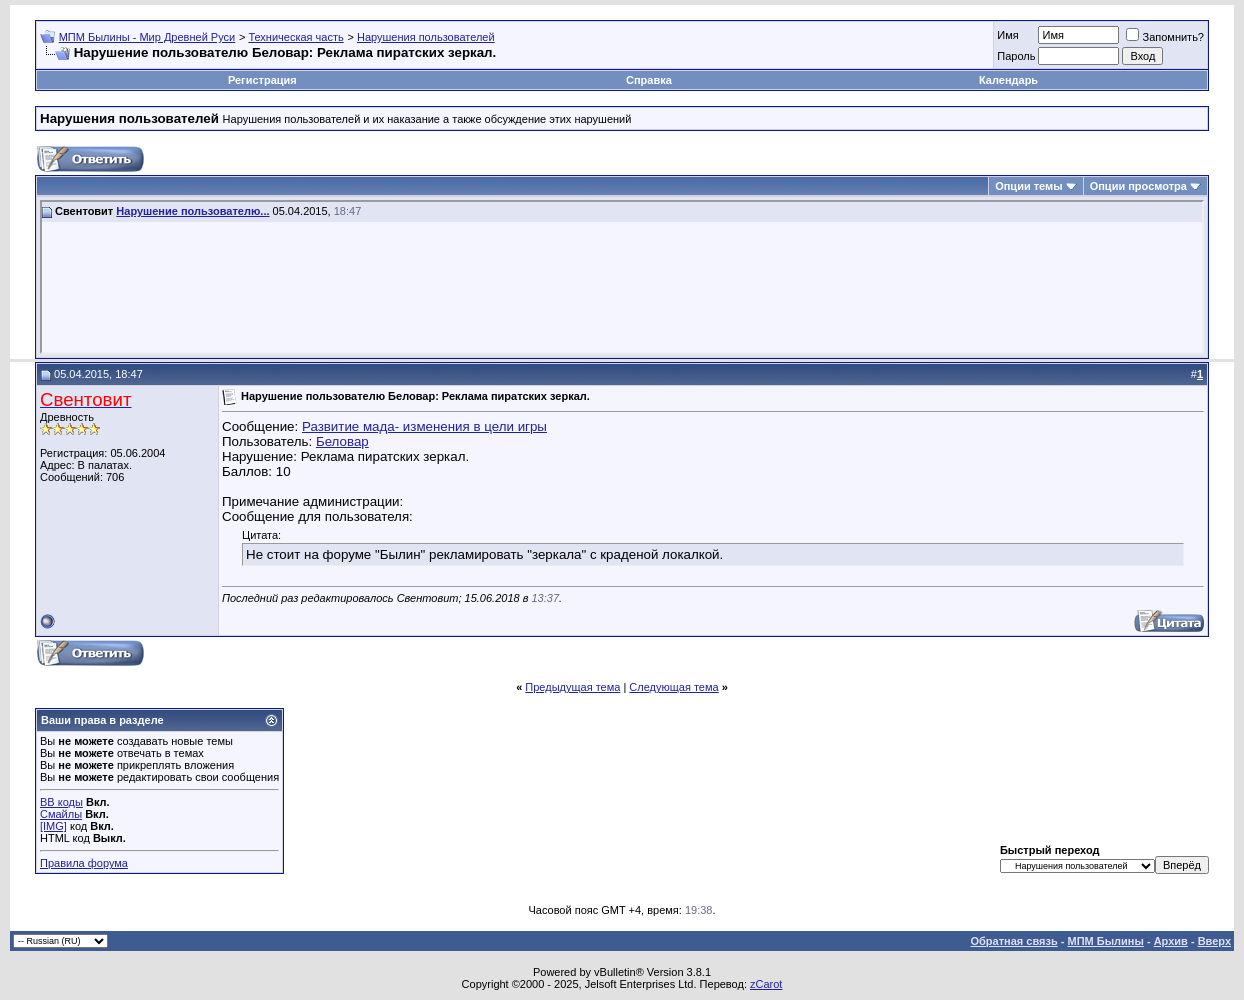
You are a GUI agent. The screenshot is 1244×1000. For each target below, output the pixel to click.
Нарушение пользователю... (192, 211)
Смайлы (61, 814)
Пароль (1016, 56)
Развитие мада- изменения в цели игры (424, 426)
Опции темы (1028, 186)
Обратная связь (1014, 941)
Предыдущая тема (572, 687)
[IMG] (53, 826)
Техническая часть (295, 37)
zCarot (766, 984)
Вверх (1214, 941)
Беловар (342, 441)
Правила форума (84, 863)
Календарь (1008, 80)
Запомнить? (1165, 37)
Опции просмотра (1138, 186)
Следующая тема (673, 687)
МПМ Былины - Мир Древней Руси (147, 37)
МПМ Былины (1106, 941)
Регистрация (262, 80)
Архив (1171, 941)
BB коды (61, 802)
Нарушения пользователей (426, 37)
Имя (1007, 35)
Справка (649, 80)
